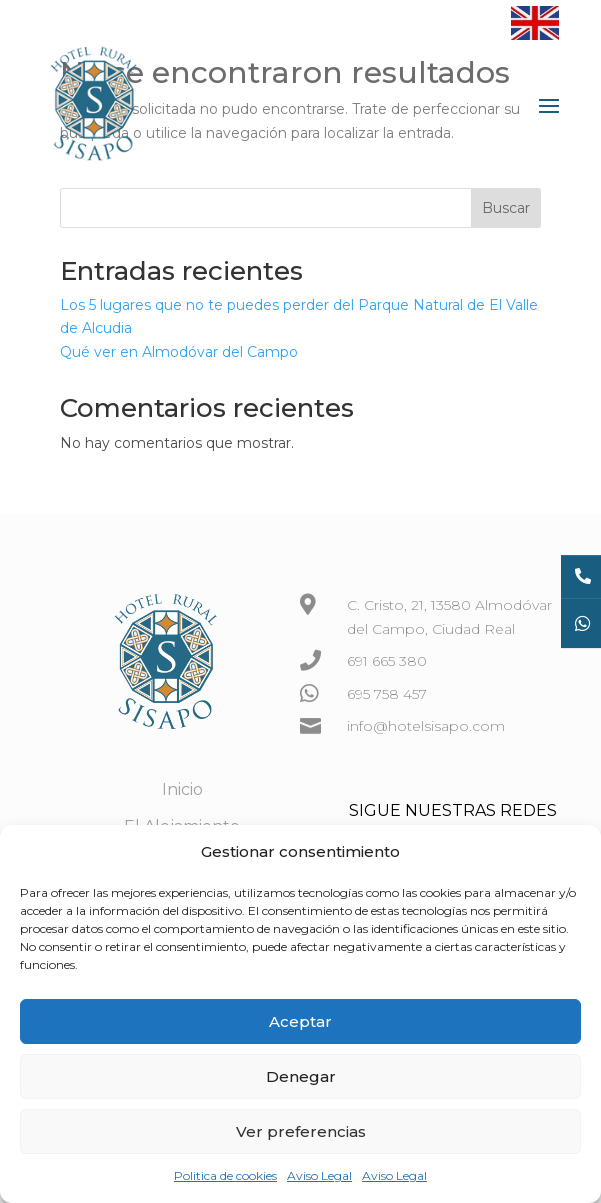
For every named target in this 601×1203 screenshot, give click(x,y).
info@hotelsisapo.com (426, 726)
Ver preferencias (301, 1131)
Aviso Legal (319, 1175)
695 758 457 (387, 694)
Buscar (506, 208)
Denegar (301, 1076)
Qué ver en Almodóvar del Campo (179, 352)
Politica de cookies (225, 1175)
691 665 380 (387, 661)
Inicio (182, 789)
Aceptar (300, 1021)
